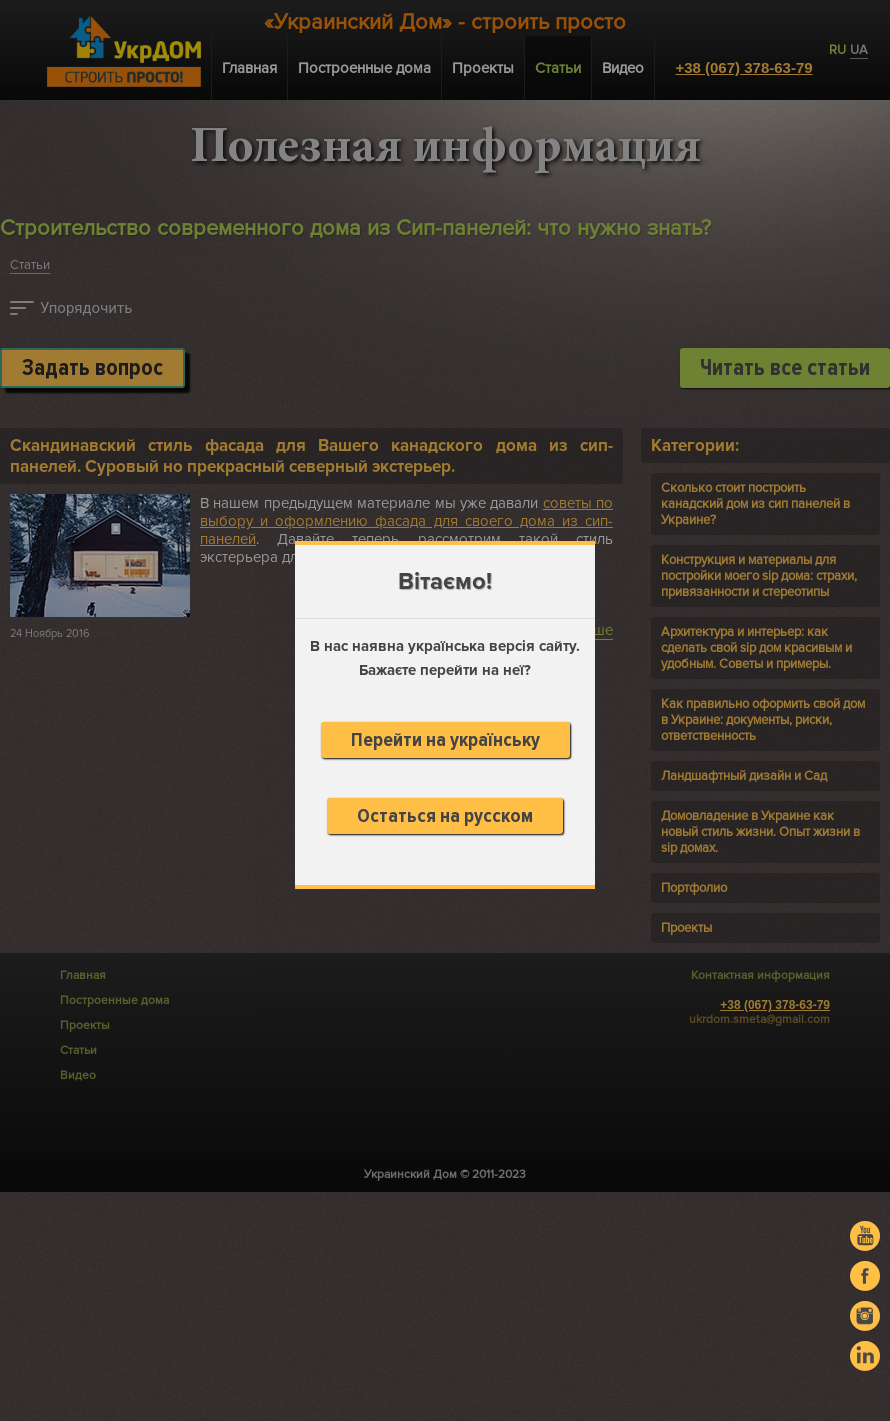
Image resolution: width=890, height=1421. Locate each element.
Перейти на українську (445, 740)
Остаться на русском (445, 816)
